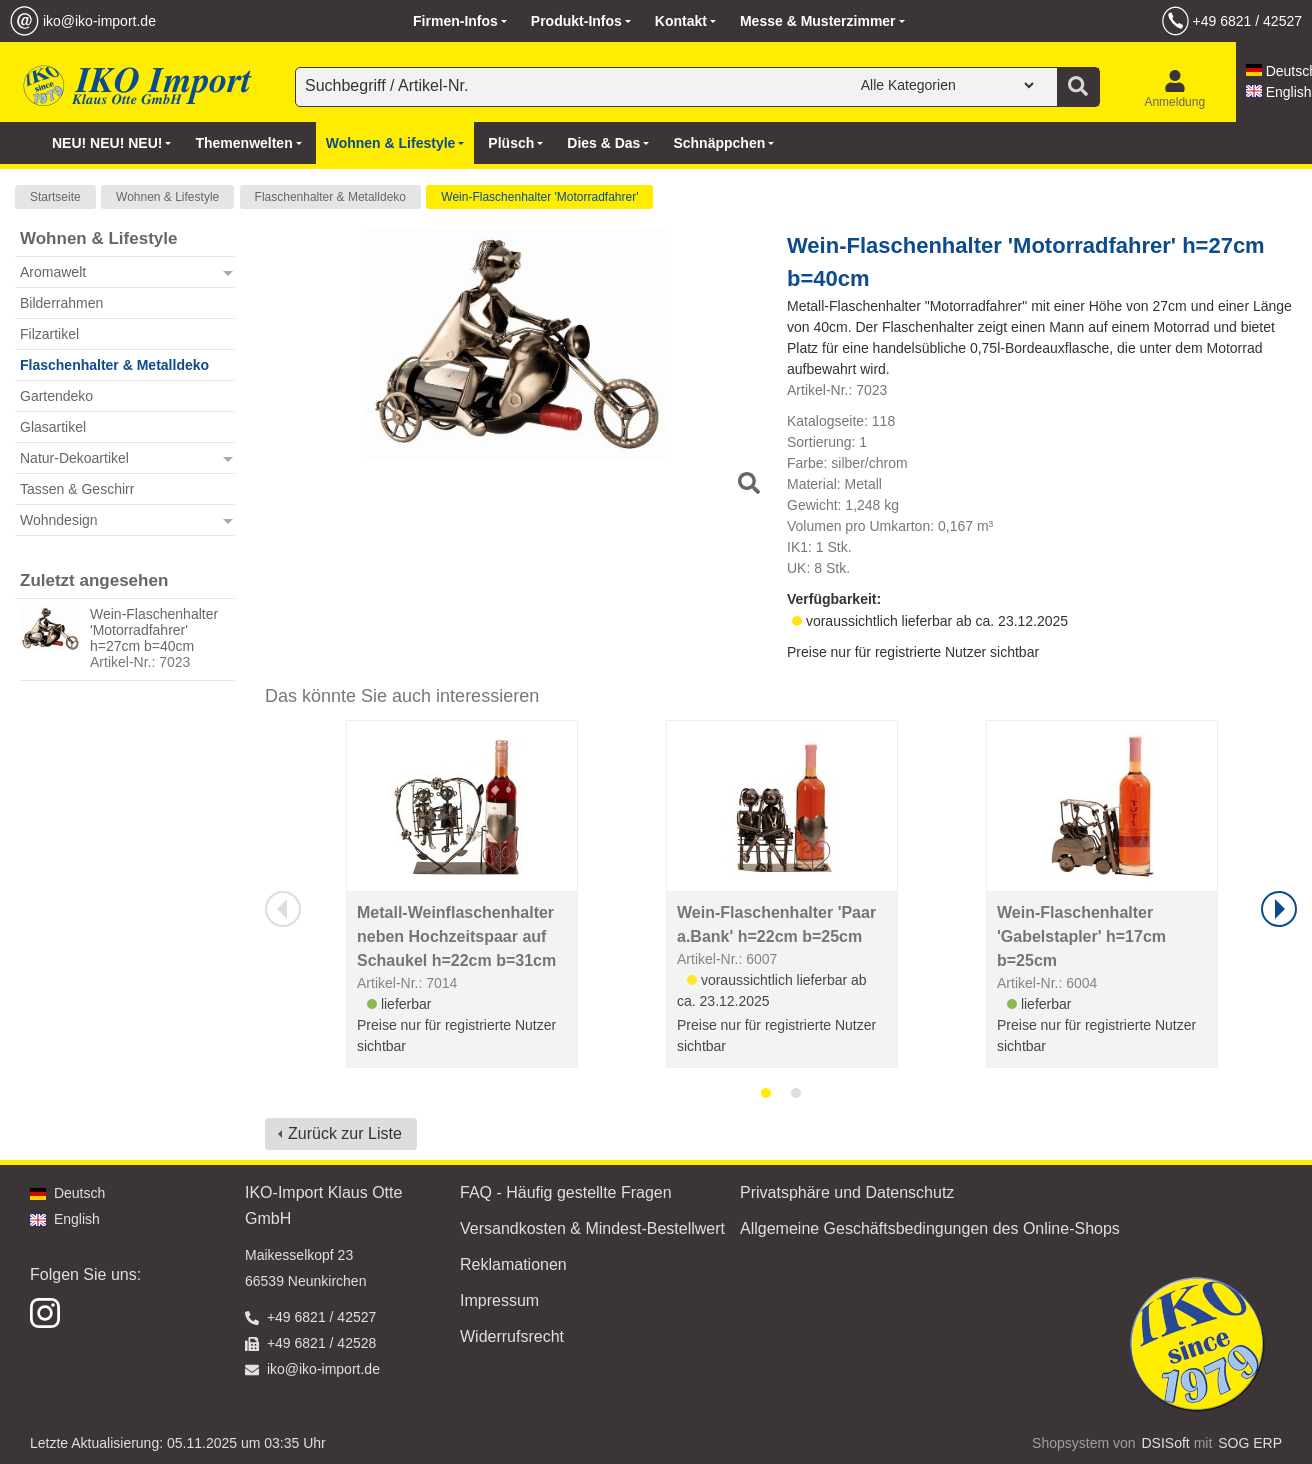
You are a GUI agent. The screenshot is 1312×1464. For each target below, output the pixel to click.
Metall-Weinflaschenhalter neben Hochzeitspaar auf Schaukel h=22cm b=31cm (456, 936)
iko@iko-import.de (99, 21)
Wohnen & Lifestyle (167, 197)
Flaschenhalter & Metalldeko (330, 197)
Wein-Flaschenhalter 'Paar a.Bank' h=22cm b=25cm (776, 924)
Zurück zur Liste (345, 1133)
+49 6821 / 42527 (1247, 21)
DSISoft (1166, 1443)
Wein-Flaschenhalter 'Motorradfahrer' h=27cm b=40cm (154, 630)
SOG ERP (1250, 1443)
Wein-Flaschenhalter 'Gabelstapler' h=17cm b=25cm (1081, 936)
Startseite (55, 197)
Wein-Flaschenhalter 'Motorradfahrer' (539, 197)
